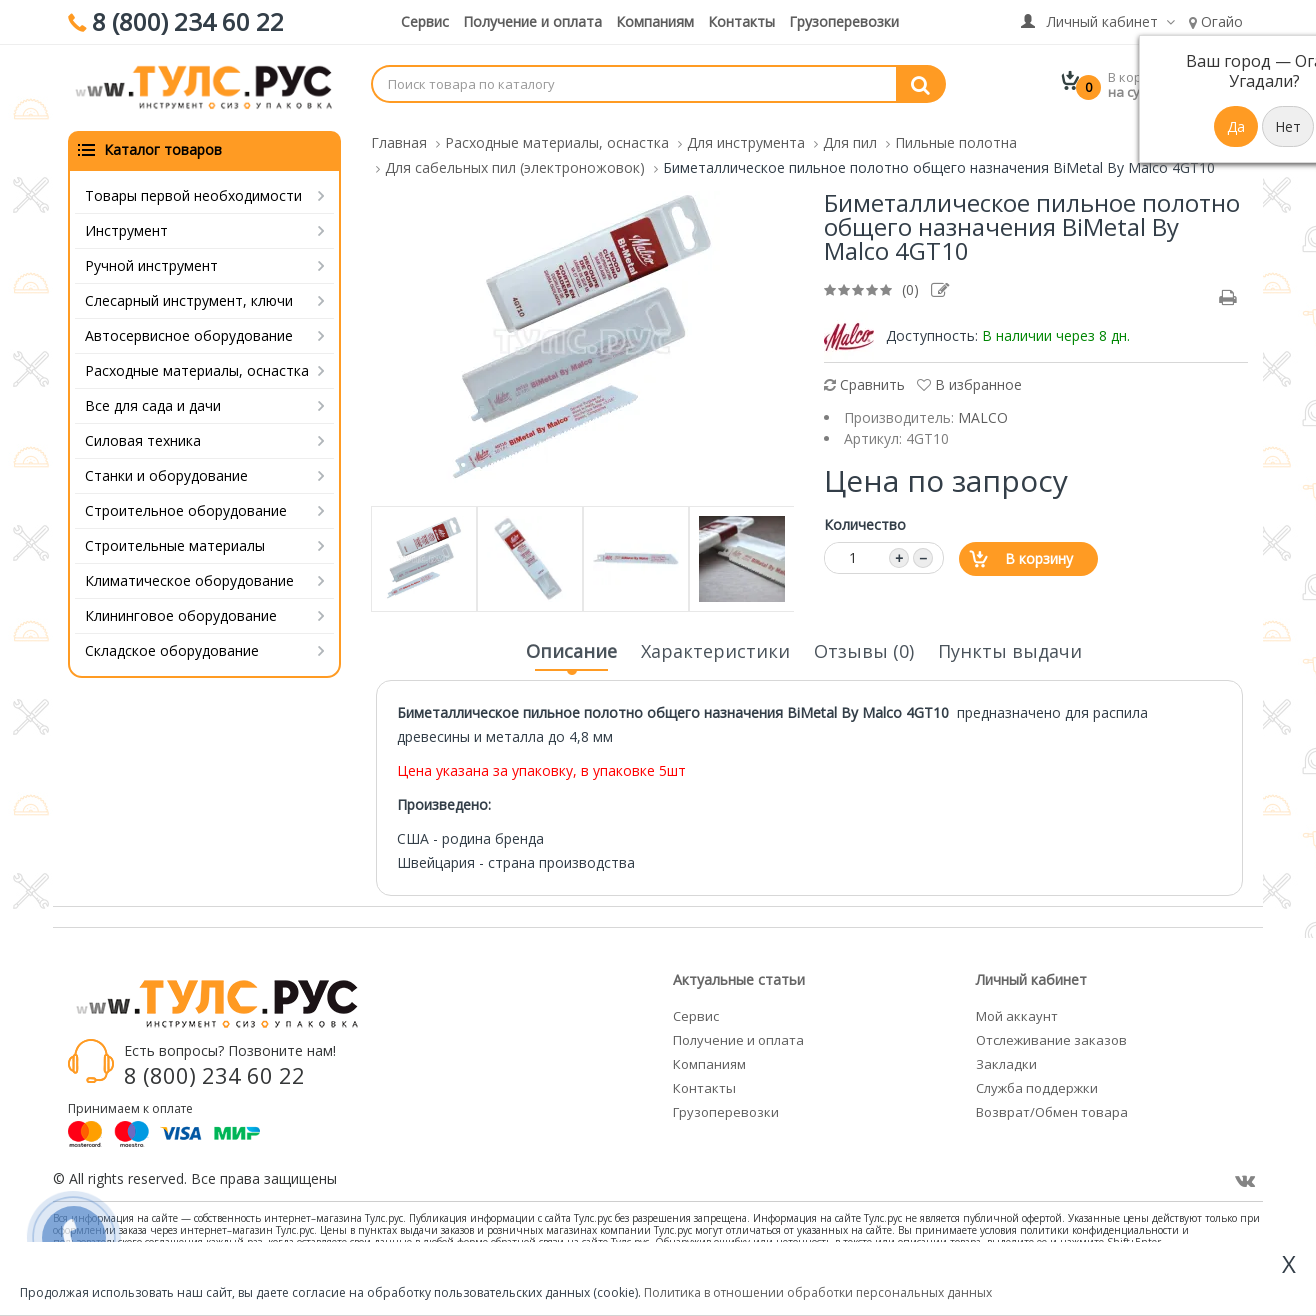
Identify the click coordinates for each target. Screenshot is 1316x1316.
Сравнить (864, 382)
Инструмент (126, 228)
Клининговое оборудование (181, 613)
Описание (571, 655)
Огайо (1216, 21)
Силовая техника (143, 438)
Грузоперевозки (844, 21)
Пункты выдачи (1010, 649)
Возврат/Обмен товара (1052, 1110)
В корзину (1039, 556)
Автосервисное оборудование (189, 333)
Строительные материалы (175, 543)
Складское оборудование (172, 648)
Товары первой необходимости (193, 193)
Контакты (741, 21)
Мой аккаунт (1017, 1014)
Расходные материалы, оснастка (197, 368)
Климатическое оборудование (189, 578)
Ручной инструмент (151, 263)
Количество (865, 522)
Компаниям (655, 21)
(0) (910, 287)
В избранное (969, 382)
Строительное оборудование (186, 508)
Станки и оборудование (166, 473)
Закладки (1006, 1062)
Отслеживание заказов (1051, 1038)
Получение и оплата (532, 21)
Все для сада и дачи (153, 403)
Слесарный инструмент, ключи (189, 298)
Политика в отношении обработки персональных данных (818, 1292)
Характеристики (715, 649)
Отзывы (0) (864, 649)
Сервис (425, 21)
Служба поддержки (1037, 1086)
